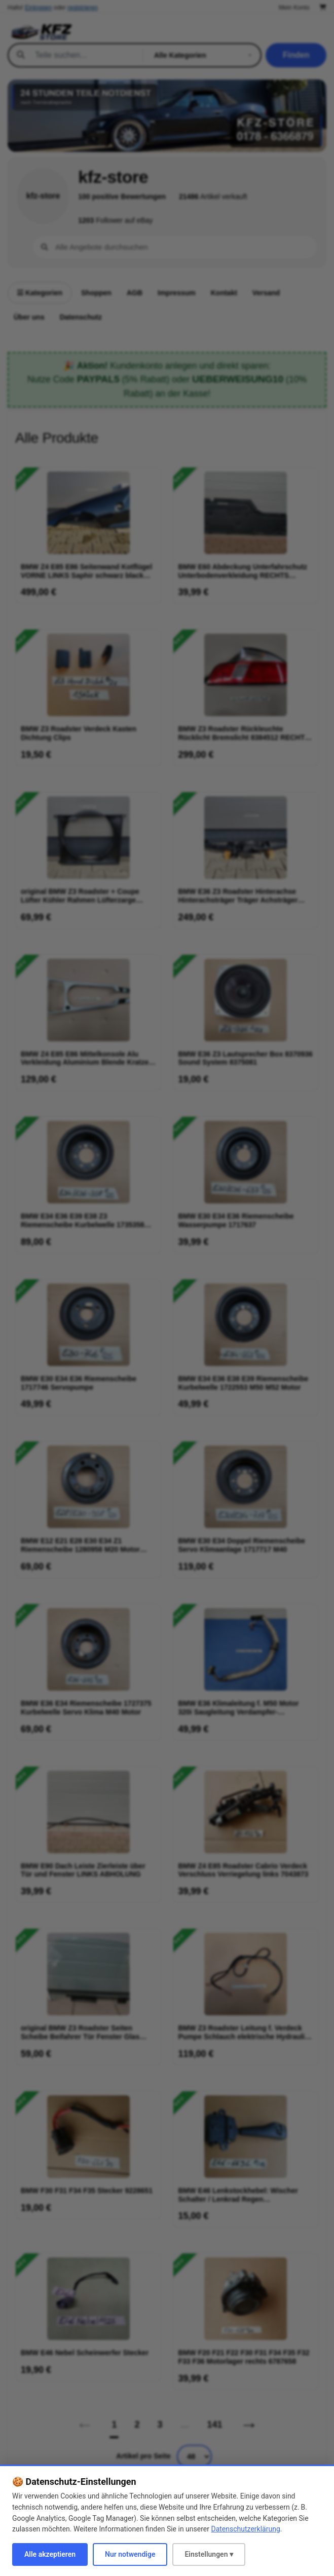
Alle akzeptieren (50, 2554)
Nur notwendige (130, 2554)
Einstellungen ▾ (208, 2554)
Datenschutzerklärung (245, 2529)
